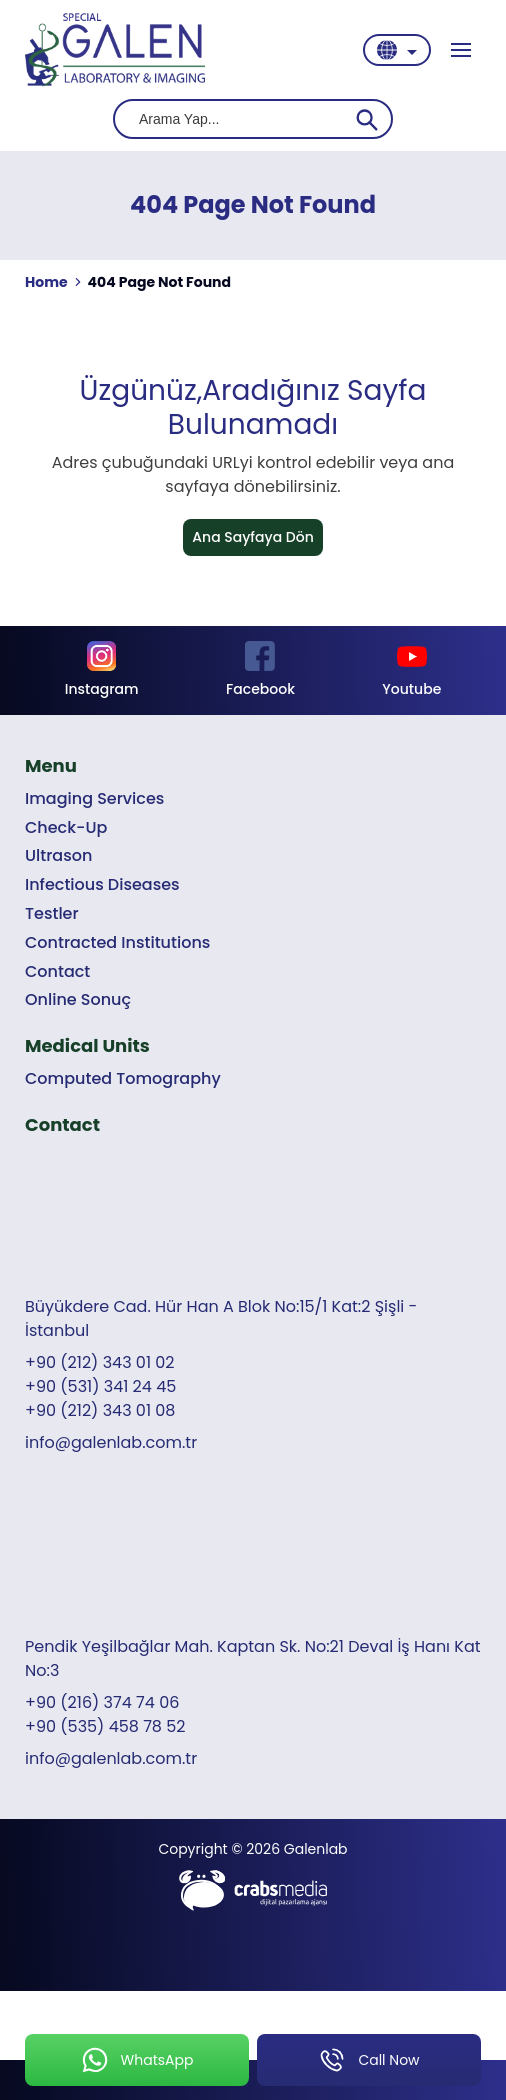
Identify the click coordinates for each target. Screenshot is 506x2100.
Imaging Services (94, 798)
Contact (57, 971)
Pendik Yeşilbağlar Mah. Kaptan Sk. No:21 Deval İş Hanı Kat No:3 (253, 1658)
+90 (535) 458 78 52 (105, 1726)
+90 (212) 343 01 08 (100, 1410)
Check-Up (66, 827)
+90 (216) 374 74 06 (102, 1702)
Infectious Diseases (102, 884)
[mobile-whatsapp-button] (137, 2060)
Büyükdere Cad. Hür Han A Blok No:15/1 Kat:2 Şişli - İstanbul (221, 1318)
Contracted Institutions (117, 942)
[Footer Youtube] (412, 670)
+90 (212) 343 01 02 (100, 1362)
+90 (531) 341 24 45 (100, 1386)
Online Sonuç (78, 999)
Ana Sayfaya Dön (252, 537)
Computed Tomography (123, 1078)
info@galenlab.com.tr (111, 1442)
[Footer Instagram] (101, 670)
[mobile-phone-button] (369, 2060)
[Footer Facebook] (260, 670)
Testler (52, 913)
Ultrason (58, 855)
